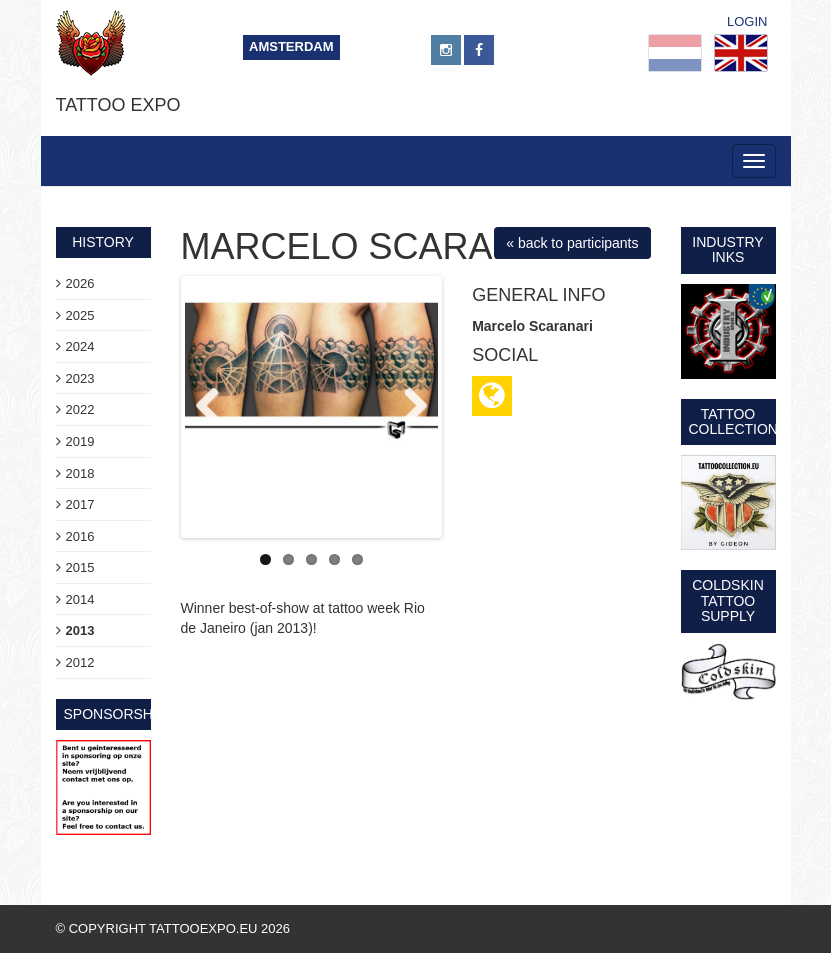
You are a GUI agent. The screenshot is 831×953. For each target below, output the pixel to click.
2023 (80, 378)
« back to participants (572, 243)
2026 (80, 283)
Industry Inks (727, 249)
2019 (80, 441)
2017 (80, 504)
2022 (80, 409)
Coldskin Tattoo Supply (728, 600)
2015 (80, 567)
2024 (80, 346)
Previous (215, 407)
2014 (80, 599)
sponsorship (115, 714)
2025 (80, 315)
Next (408, 407)
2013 (80, 630)
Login (747, 21)
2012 (80, 662)
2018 (80, 473)
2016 (80, 536)
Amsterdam (291, 46)
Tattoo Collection (733, 421)
